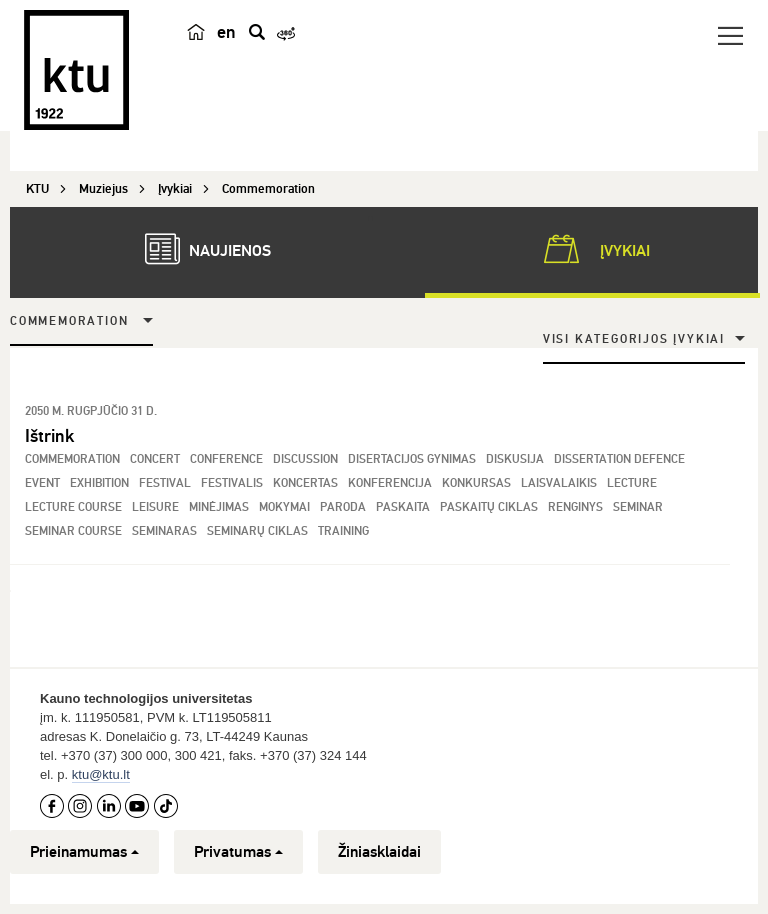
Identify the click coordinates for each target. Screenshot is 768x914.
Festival (165, 483)
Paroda (343, 507)
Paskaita (403, 507)
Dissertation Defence (619, 459)
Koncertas (305, 483)
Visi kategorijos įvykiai (634, 339)
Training (343, 531)
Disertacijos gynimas (412, 459)
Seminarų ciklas (257, 531)
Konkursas (476, 483)
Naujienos (198, 249)
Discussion (305, 459)
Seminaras (164, 531)
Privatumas (238, 852)
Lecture (632, 483)
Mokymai (284, 507)
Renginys (575, 507)
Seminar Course (73, 531)
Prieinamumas (84, 852)
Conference (226, 459)
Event (42, 483)
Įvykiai (593, 249)
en (226, 32)
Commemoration (69, 321)
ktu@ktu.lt (101, 774)
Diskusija (515, 459)
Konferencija (390, 483)
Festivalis (232, 483)
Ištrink (49, 436)
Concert (155, 459)
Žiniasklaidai (379, 852)
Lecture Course (73, 507)
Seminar (638, 507)
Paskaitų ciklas (489, 507)
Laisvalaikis (559, 483)
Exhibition (99, 483)
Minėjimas (219, 507)
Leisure (155, 507)
